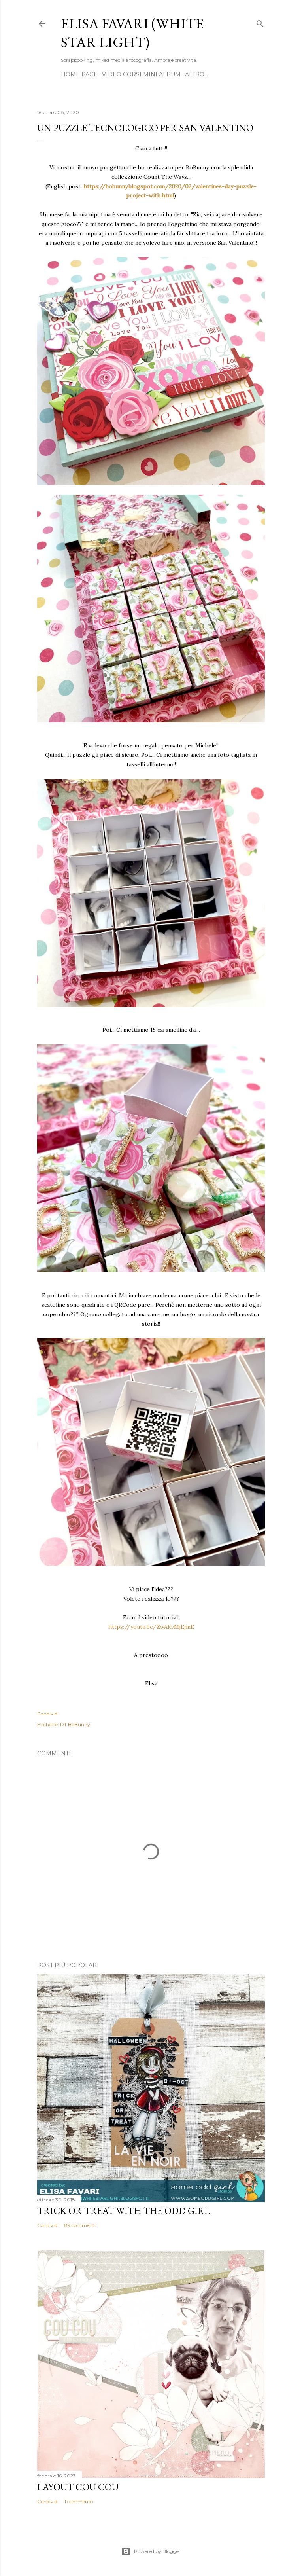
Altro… (196, 74)
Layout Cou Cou (78, 2487)
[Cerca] (260, 22)
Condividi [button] (48, 1714)
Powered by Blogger (151, 2551)
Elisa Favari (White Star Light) (132, 32)
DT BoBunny (75, 1724)
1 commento (78, 2501)
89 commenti (80, 2225)
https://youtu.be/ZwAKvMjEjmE (151, 1626)
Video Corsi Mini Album (141, 74)
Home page (79, 74)
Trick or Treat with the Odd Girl (123, 2210)
